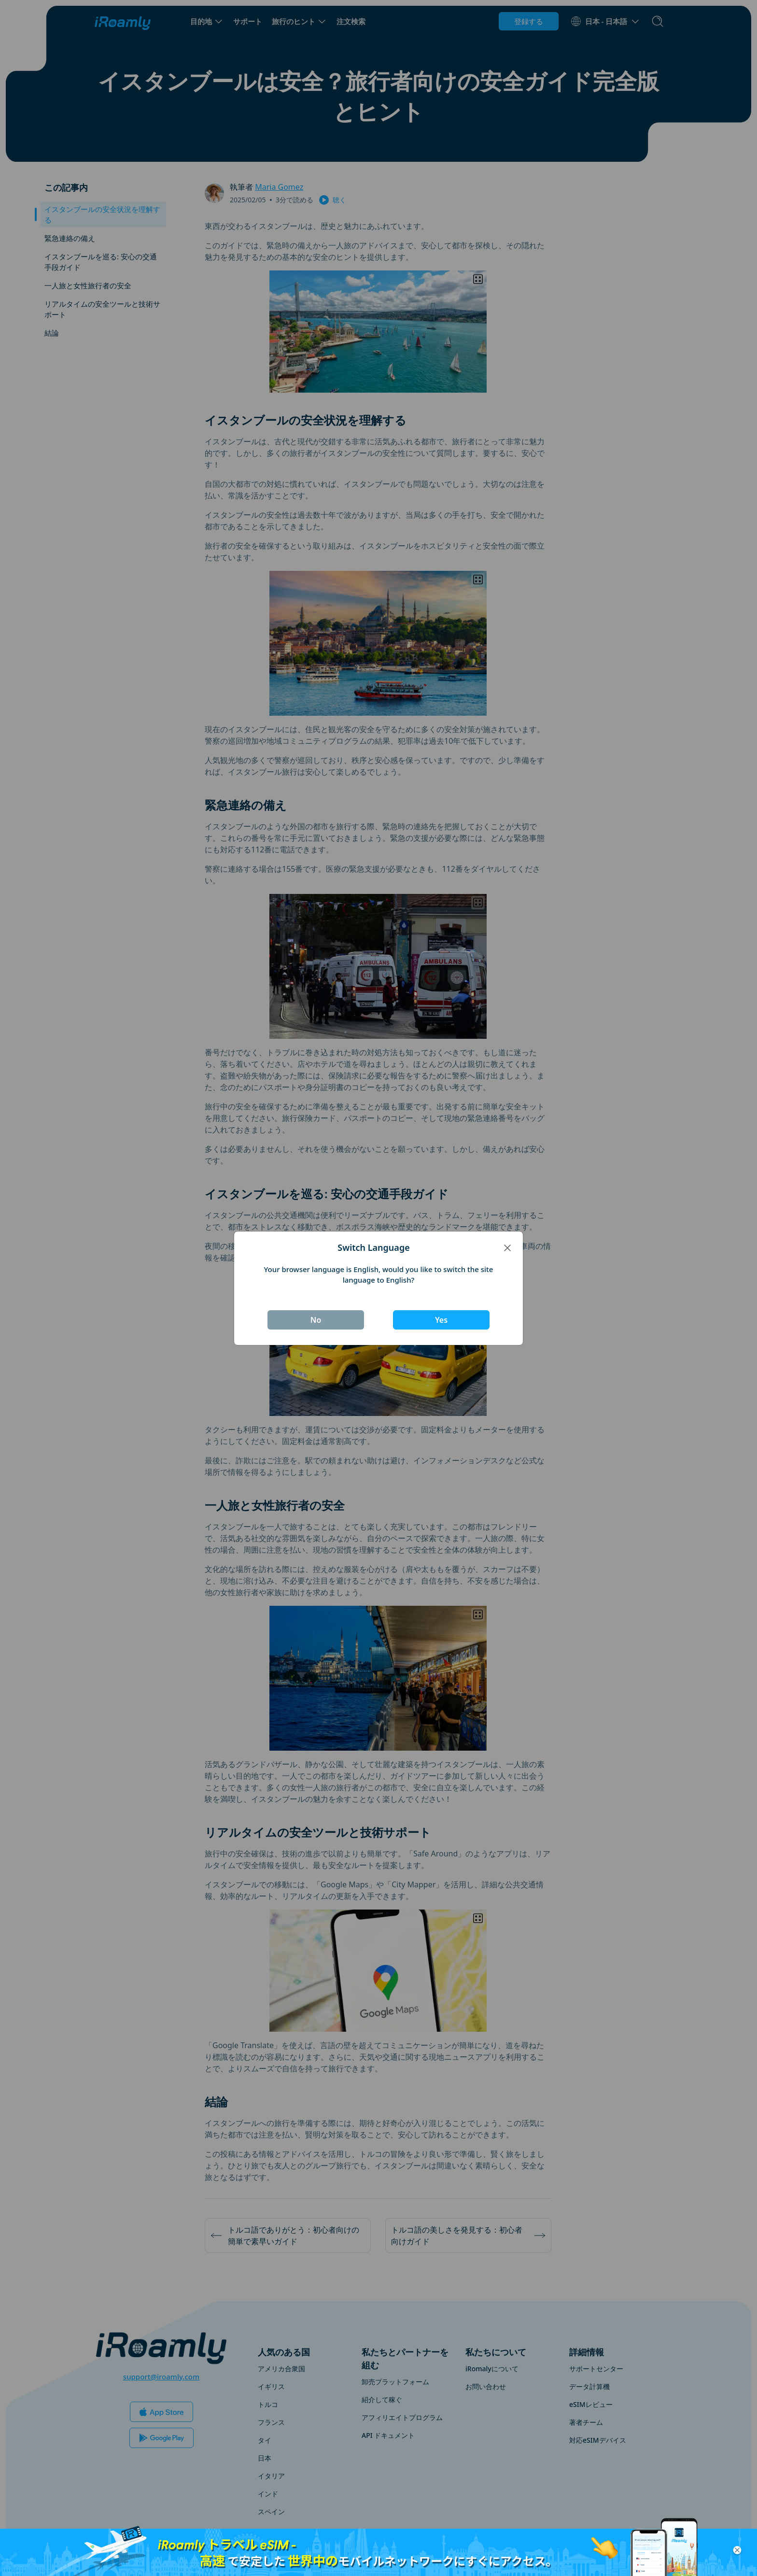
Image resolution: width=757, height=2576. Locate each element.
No (316, 1320)
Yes (441, 1320)
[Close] (507, 1247)
